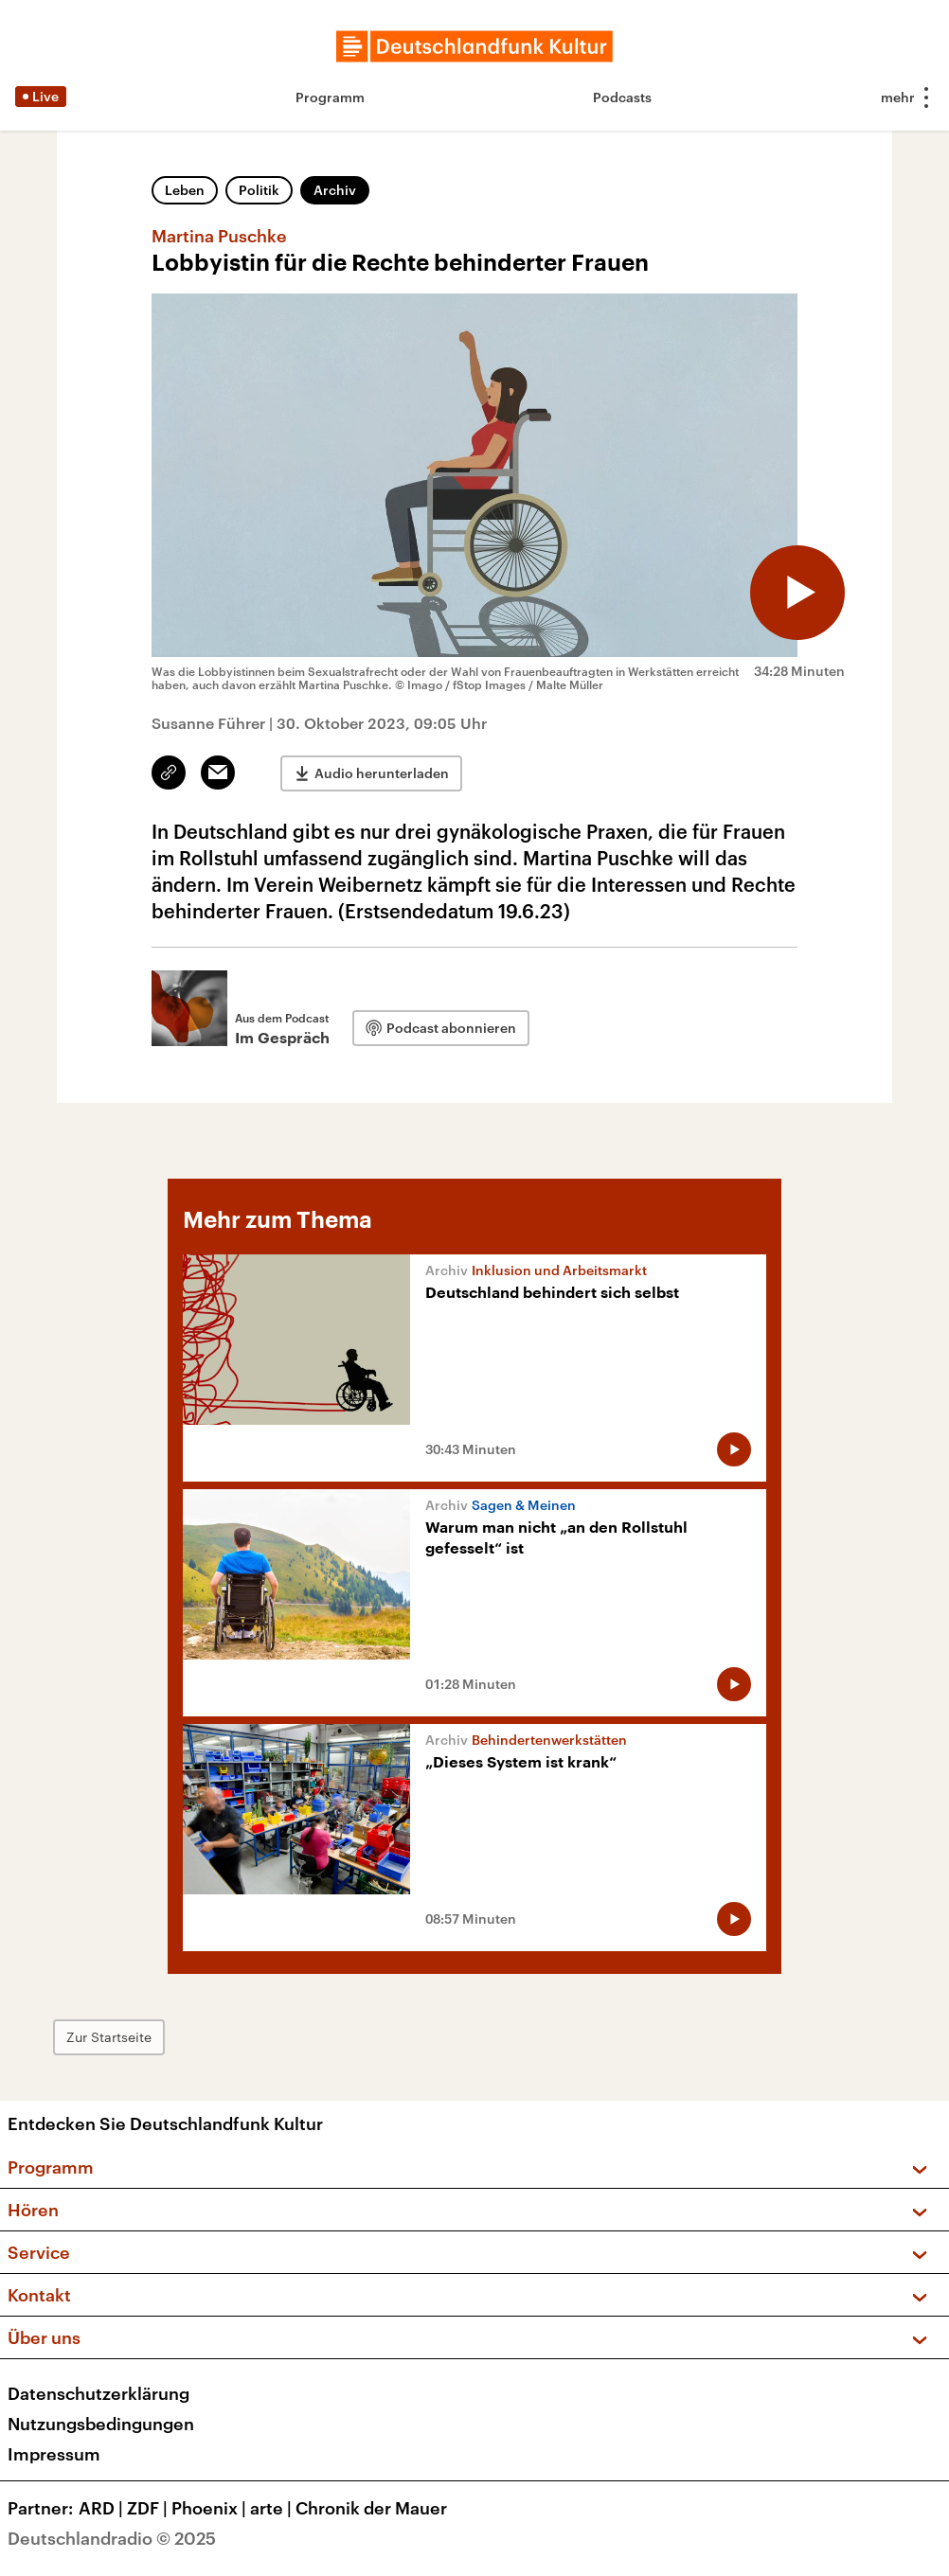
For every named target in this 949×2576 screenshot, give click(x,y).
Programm (330, 97)
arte (272, 2507)
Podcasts (622, 97)
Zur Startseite (109, 2037)
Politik (259, 190)
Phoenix (210, 2507)
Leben (185, 190)
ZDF (149, 2507)
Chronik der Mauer (371, 2507)
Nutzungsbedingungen (101, 2423)
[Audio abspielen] (797, 592)
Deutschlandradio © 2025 (112, 2538)
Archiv (334, 190)
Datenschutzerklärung (98, 2393)
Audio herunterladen (381, 773)
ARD (103, 2507)
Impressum (54, 2453)
